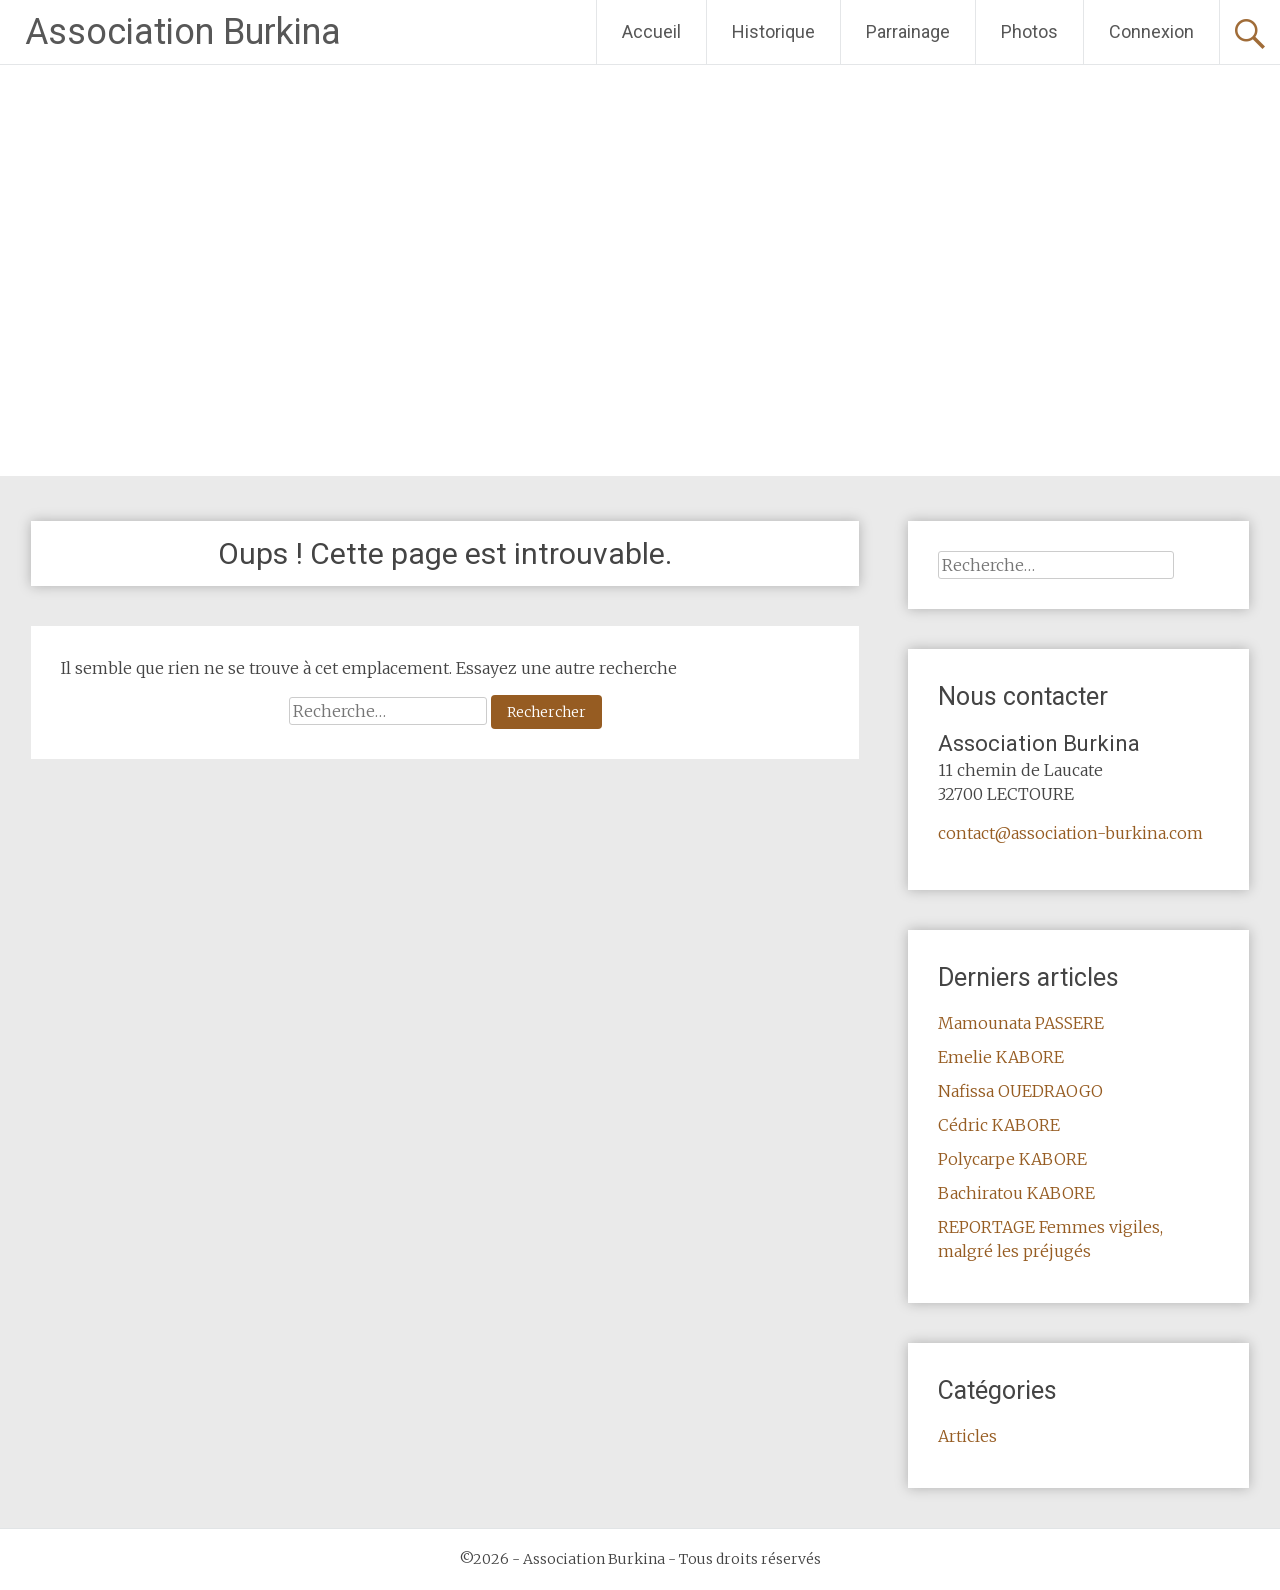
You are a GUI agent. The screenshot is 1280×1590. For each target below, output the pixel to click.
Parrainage (908, 31)
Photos (1029, 31)
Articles (967, 1436)
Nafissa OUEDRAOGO (1020, 1091)
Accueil (651, 31)
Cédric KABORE (999, 1125)
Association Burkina (183, 32)
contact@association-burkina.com (1070, 833)
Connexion (1151, 31)
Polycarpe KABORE (1012, 1159)
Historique (773, 31)
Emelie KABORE (1001, 1057)
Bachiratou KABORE (1016, 1193)
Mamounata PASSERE (1021, 1023)
